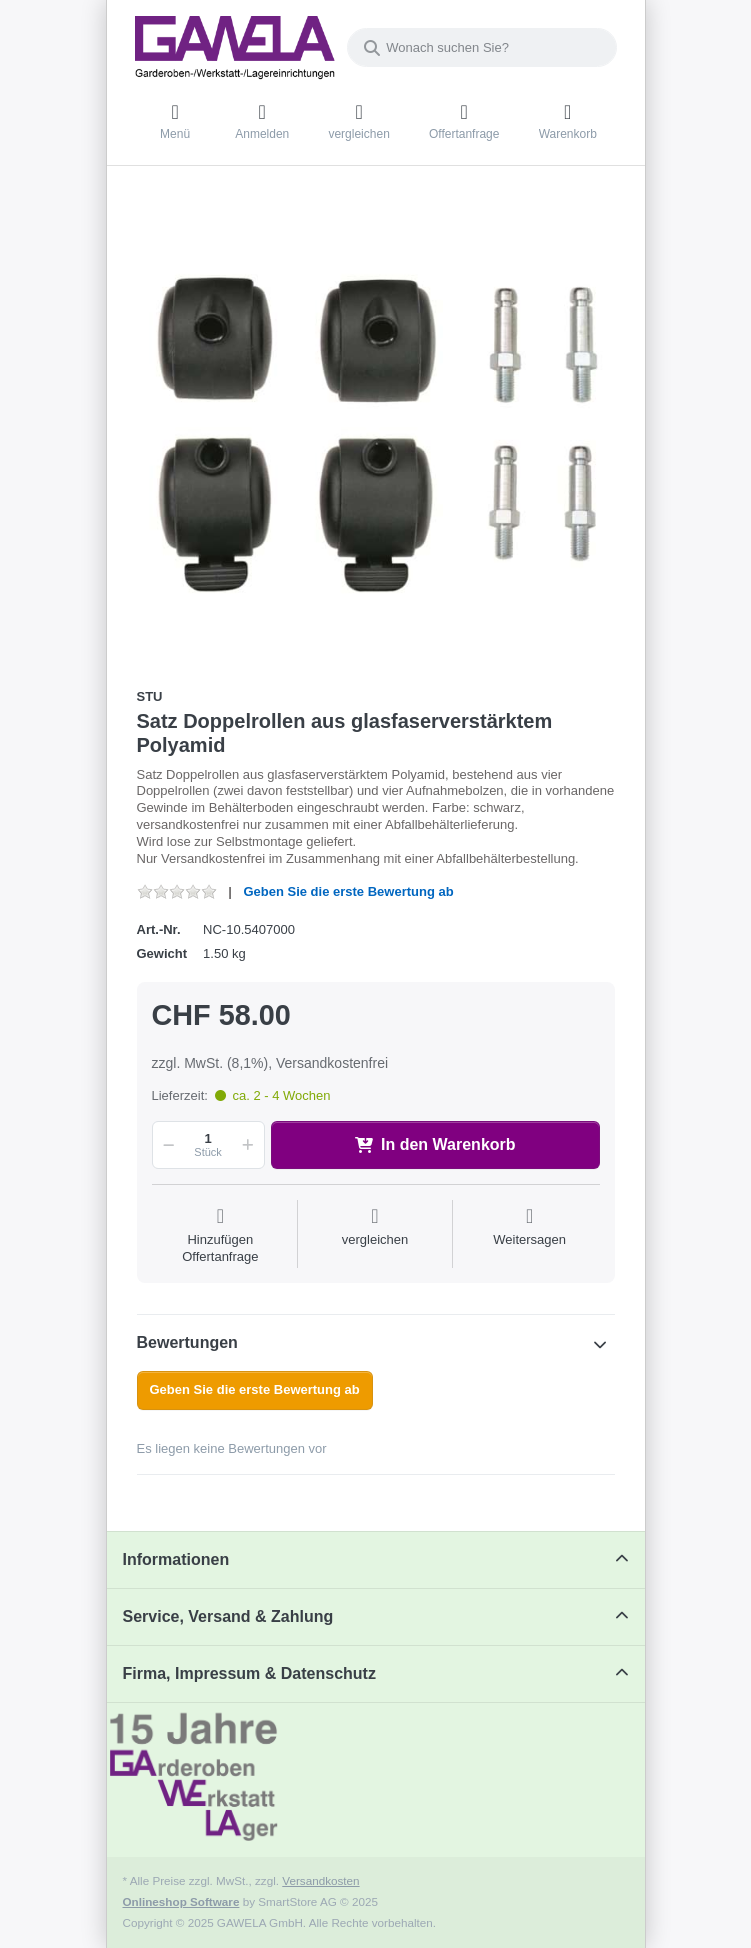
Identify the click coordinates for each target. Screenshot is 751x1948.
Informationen (176, 1559)
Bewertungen (187, 1342)
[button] (166, 1145)
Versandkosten (320, 1880)
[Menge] (208, 1145)
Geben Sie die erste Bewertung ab (348, 891)
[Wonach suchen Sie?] (482, 47)
